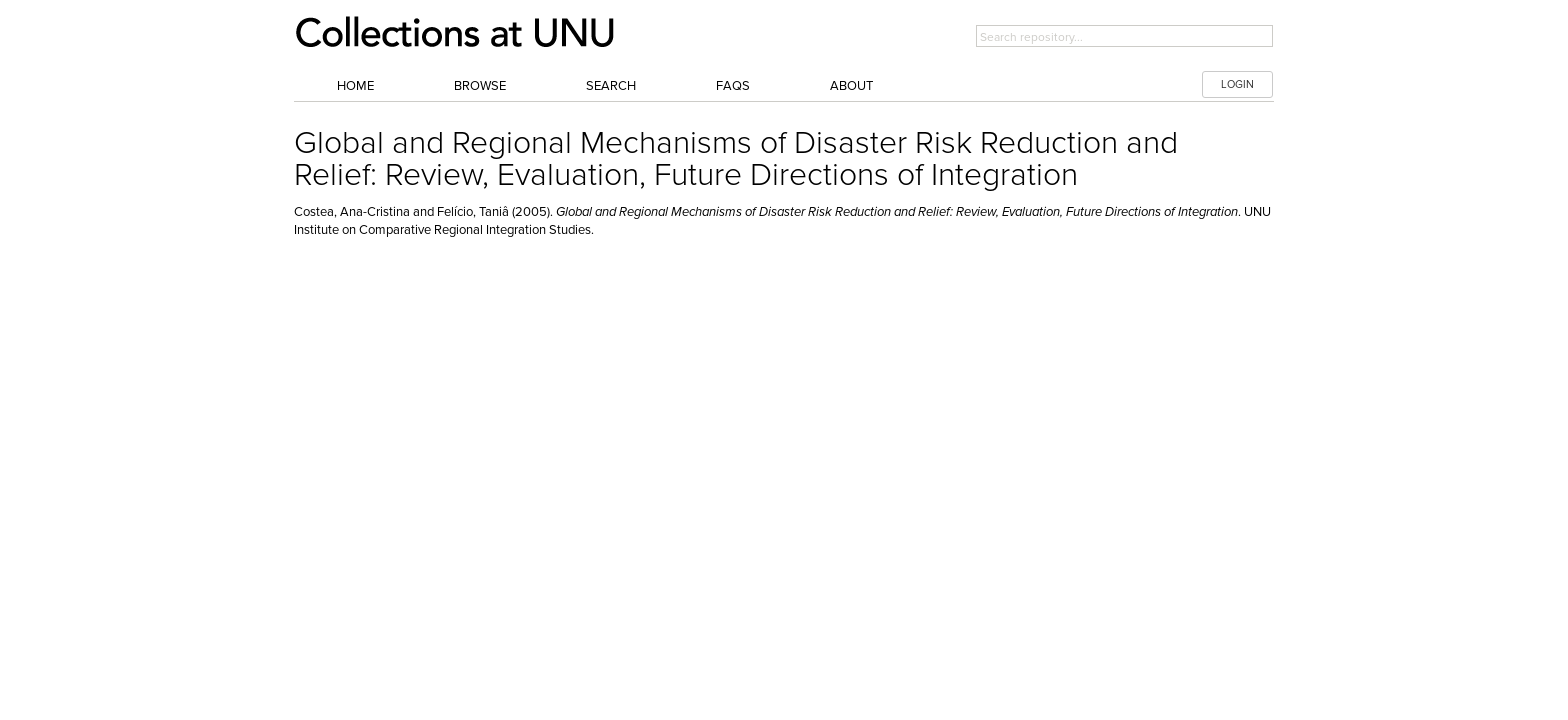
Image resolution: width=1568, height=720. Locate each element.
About (851, 86)
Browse (480, 86)
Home (355, 86)
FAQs (733, 86)
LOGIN (1237, 84)
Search (611, 86)
